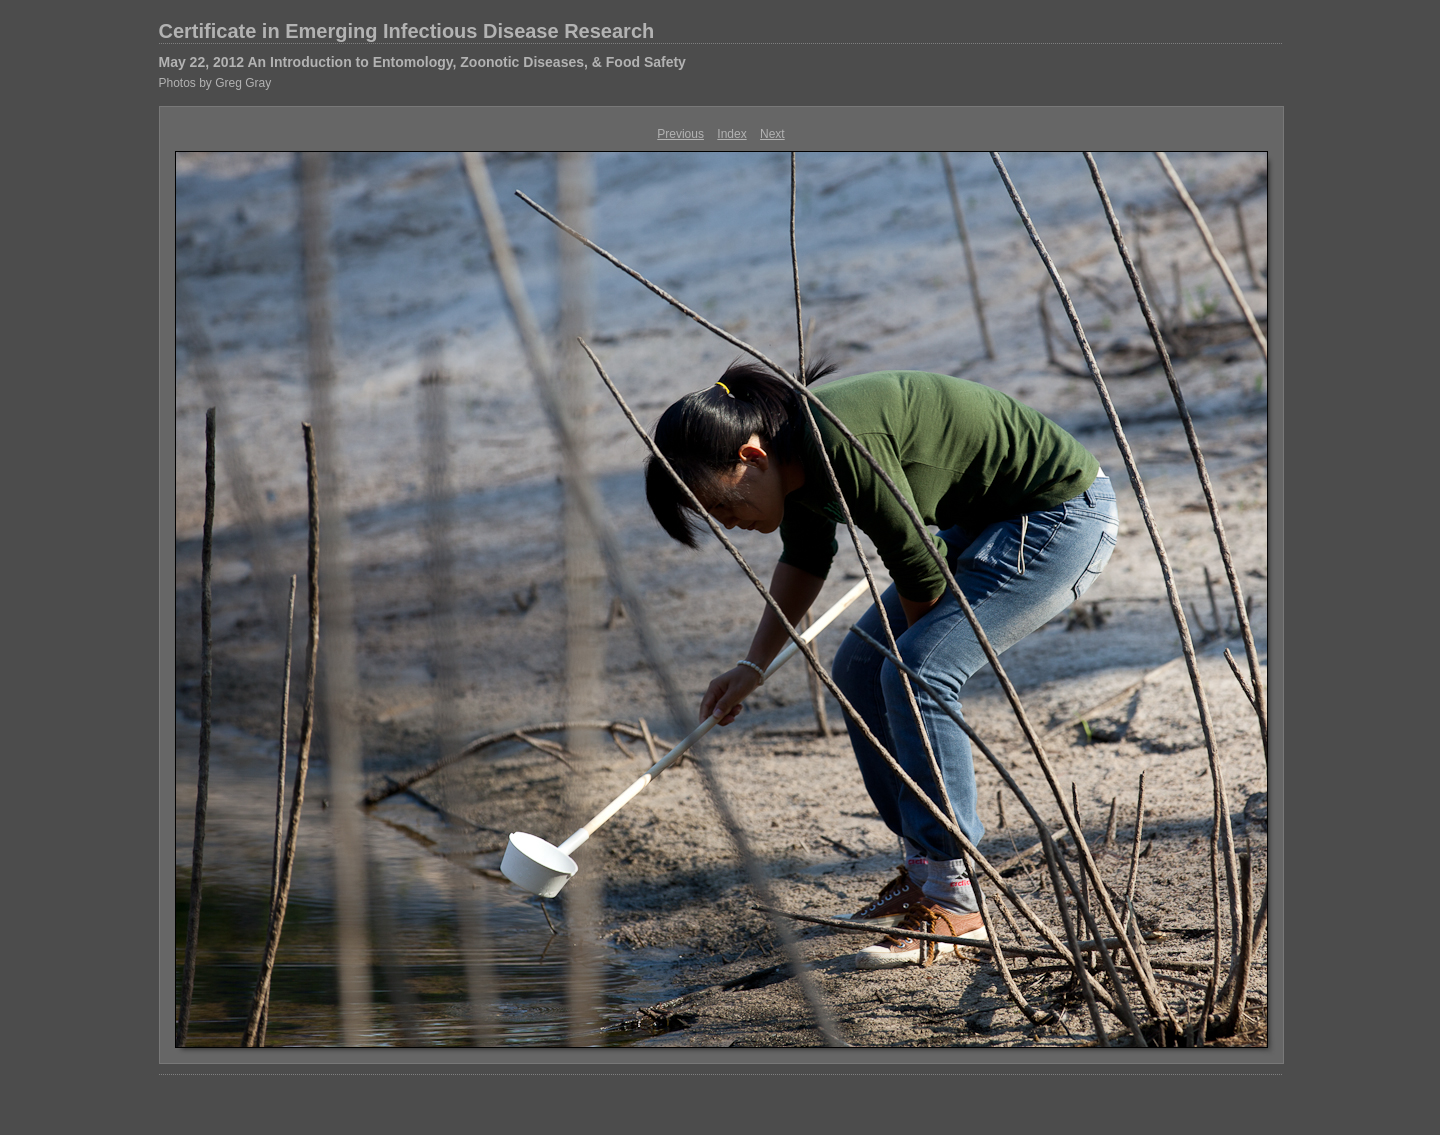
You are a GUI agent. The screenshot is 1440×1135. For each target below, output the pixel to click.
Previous (680, 134)
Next (772, 134)
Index (731, 134)
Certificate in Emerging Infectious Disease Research (407, 31)
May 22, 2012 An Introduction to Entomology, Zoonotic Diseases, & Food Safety (422, 62)
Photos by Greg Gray (215, 83)
